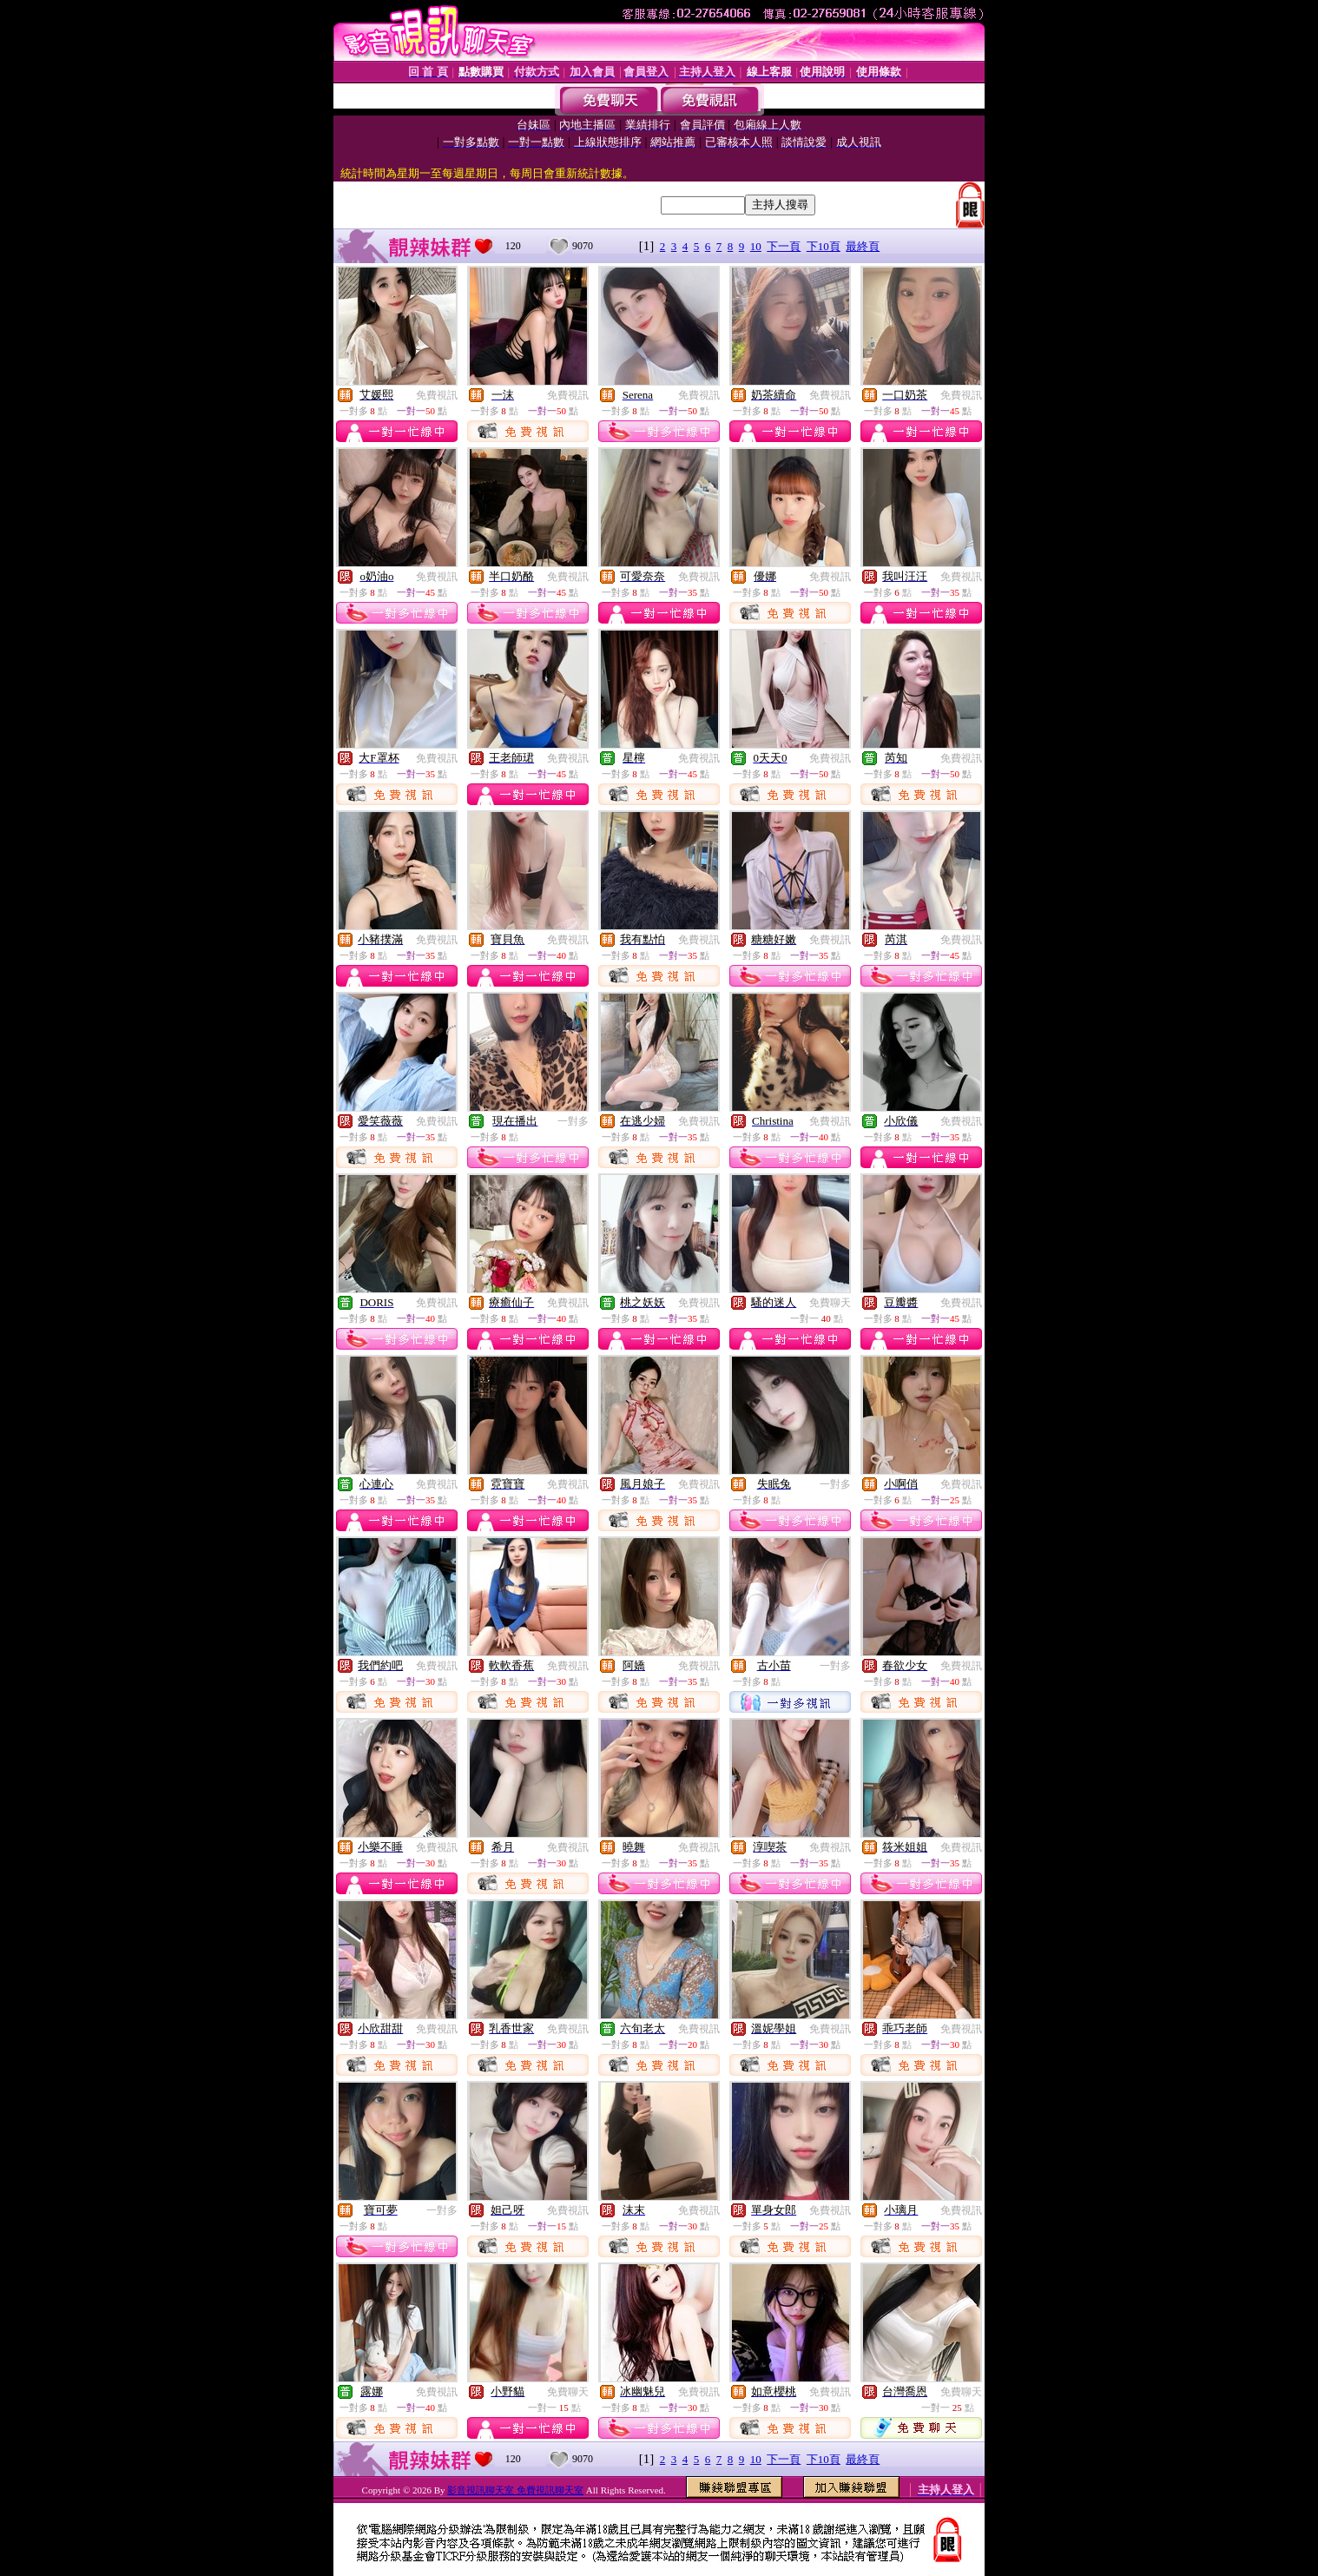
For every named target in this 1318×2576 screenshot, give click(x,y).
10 (755, 246)
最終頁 (863, 246)
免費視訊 (437, 395)
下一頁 (784, 246)
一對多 (573, 1121)
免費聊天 (830, 1303)
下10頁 (823, 246)
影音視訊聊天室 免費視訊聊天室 (515, 2490)
